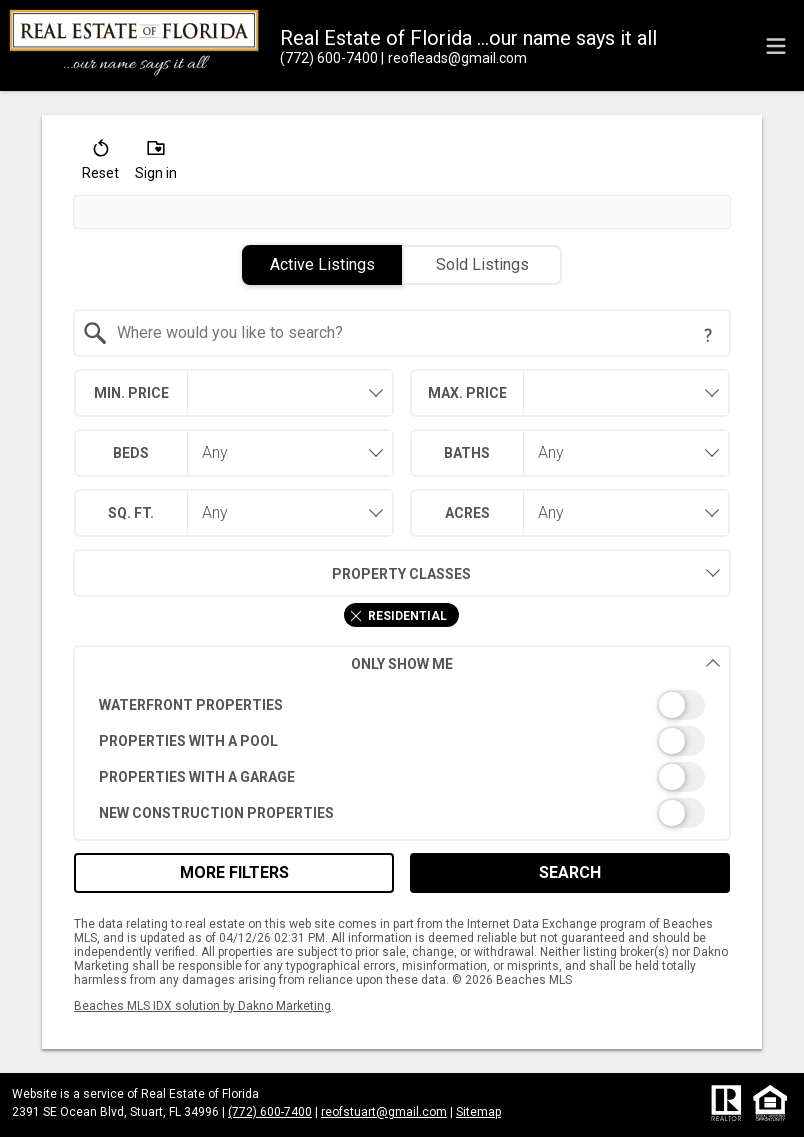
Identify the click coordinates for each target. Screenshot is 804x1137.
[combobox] (402, 333)
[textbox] (414, 333)
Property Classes (272, 573)
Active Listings (322, 264)
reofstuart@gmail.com (384, 1112)
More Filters (234, 872)
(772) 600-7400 (270, 1112)
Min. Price (131, 393)
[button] (100, 164)
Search (570, 872)
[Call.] (329, 58)
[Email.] (454, 58)
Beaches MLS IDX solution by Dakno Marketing (202, 1006)
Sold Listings (482, 264)
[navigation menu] (776, 46)
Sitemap (478, 1112)
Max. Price (467, 393)
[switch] (402, 705)
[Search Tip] (708, 335)
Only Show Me (536, 663)
